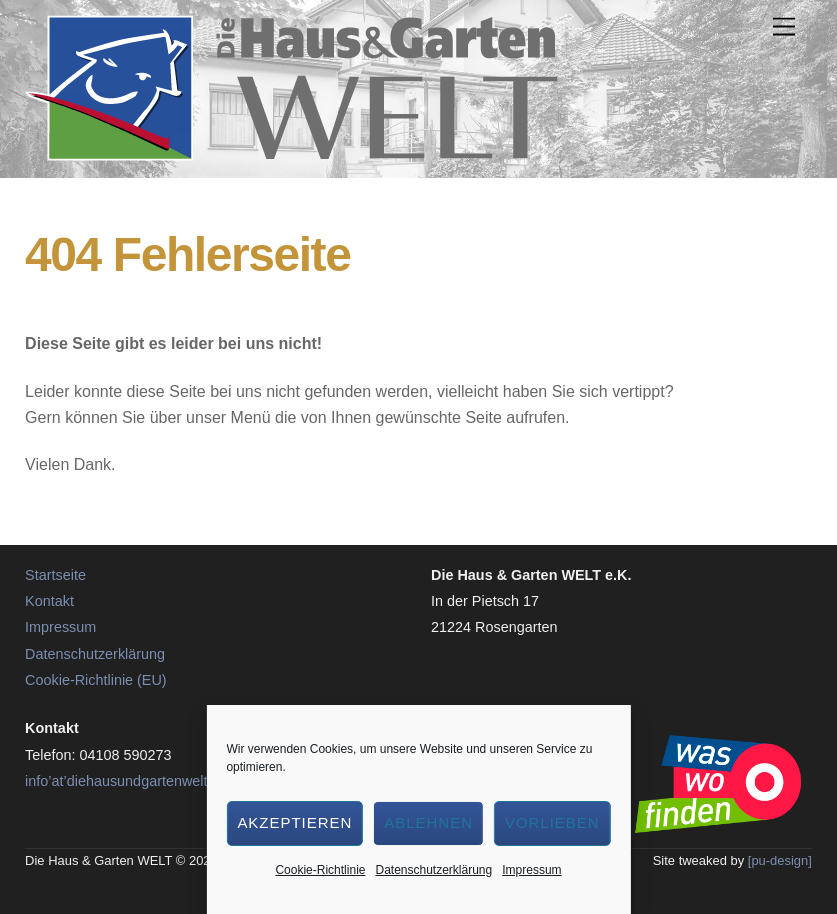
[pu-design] (780, 860)
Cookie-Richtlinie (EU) (96, 680)
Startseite (55, 575)
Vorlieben (552, 822)
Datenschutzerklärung (433, 870)
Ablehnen (428, 822)
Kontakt (49, 601)
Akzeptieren (294, 822)
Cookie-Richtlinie (320, 870)
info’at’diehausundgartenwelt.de (126, 781)
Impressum (531, 870)
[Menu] (784, 27)
